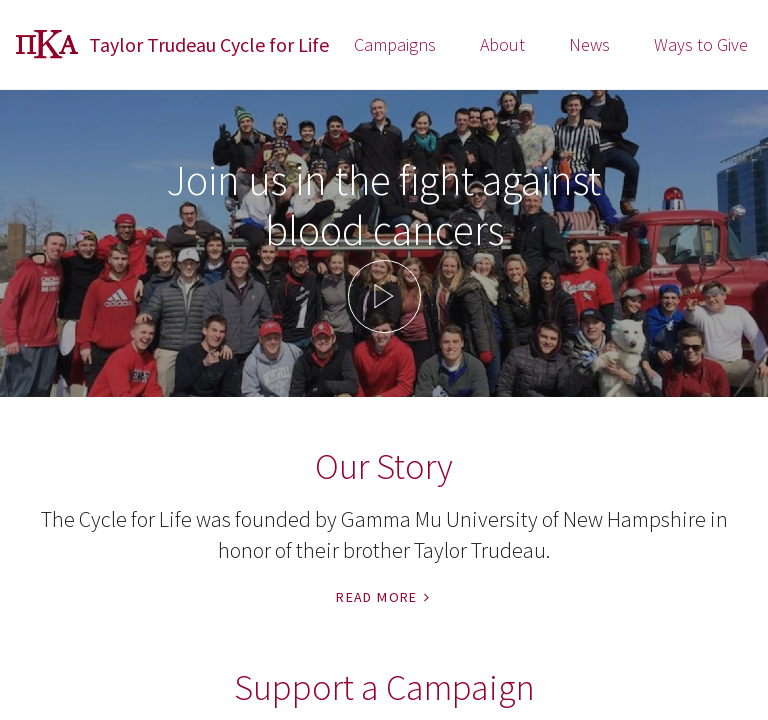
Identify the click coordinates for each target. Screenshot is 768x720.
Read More (384, 597)
